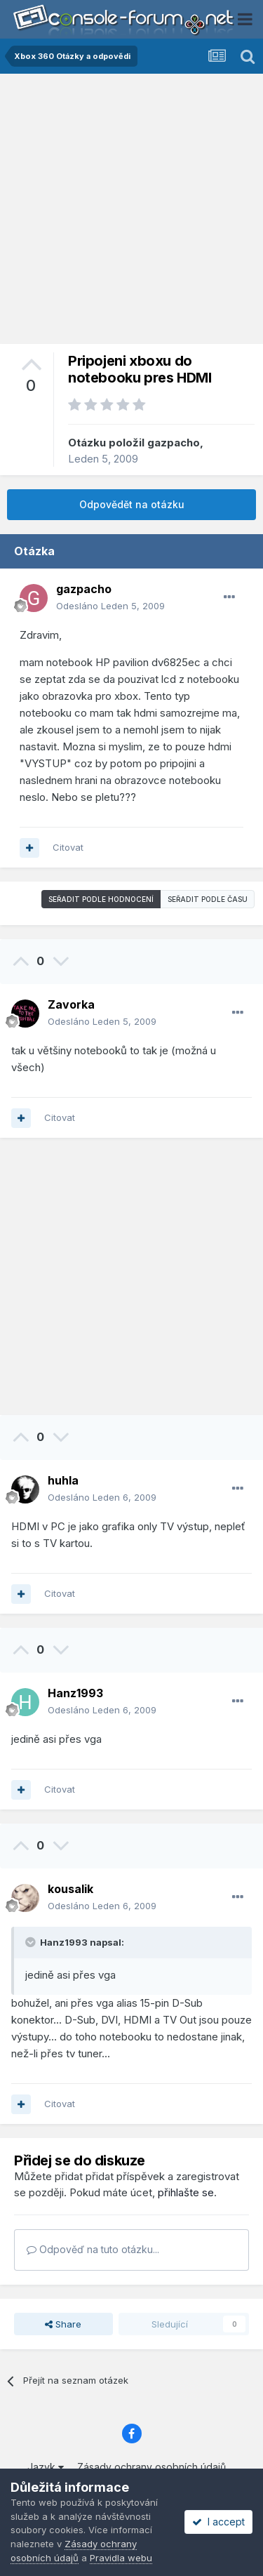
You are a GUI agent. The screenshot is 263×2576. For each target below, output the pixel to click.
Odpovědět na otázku (131, 504)
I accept (218, 2522)
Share (63, 2324)
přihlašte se (186, 2192)
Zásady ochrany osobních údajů (151, 2467)
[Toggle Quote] (31, 1942)
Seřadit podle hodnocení (101, 899)
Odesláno (110, 605)
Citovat (68, 847)
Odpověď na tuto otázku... (93, 2249)
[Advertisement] (131, 212)
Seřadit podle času (208, 899)
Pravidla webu (121, 2557)
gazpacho (173, 442)
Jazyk (45, 2467)
